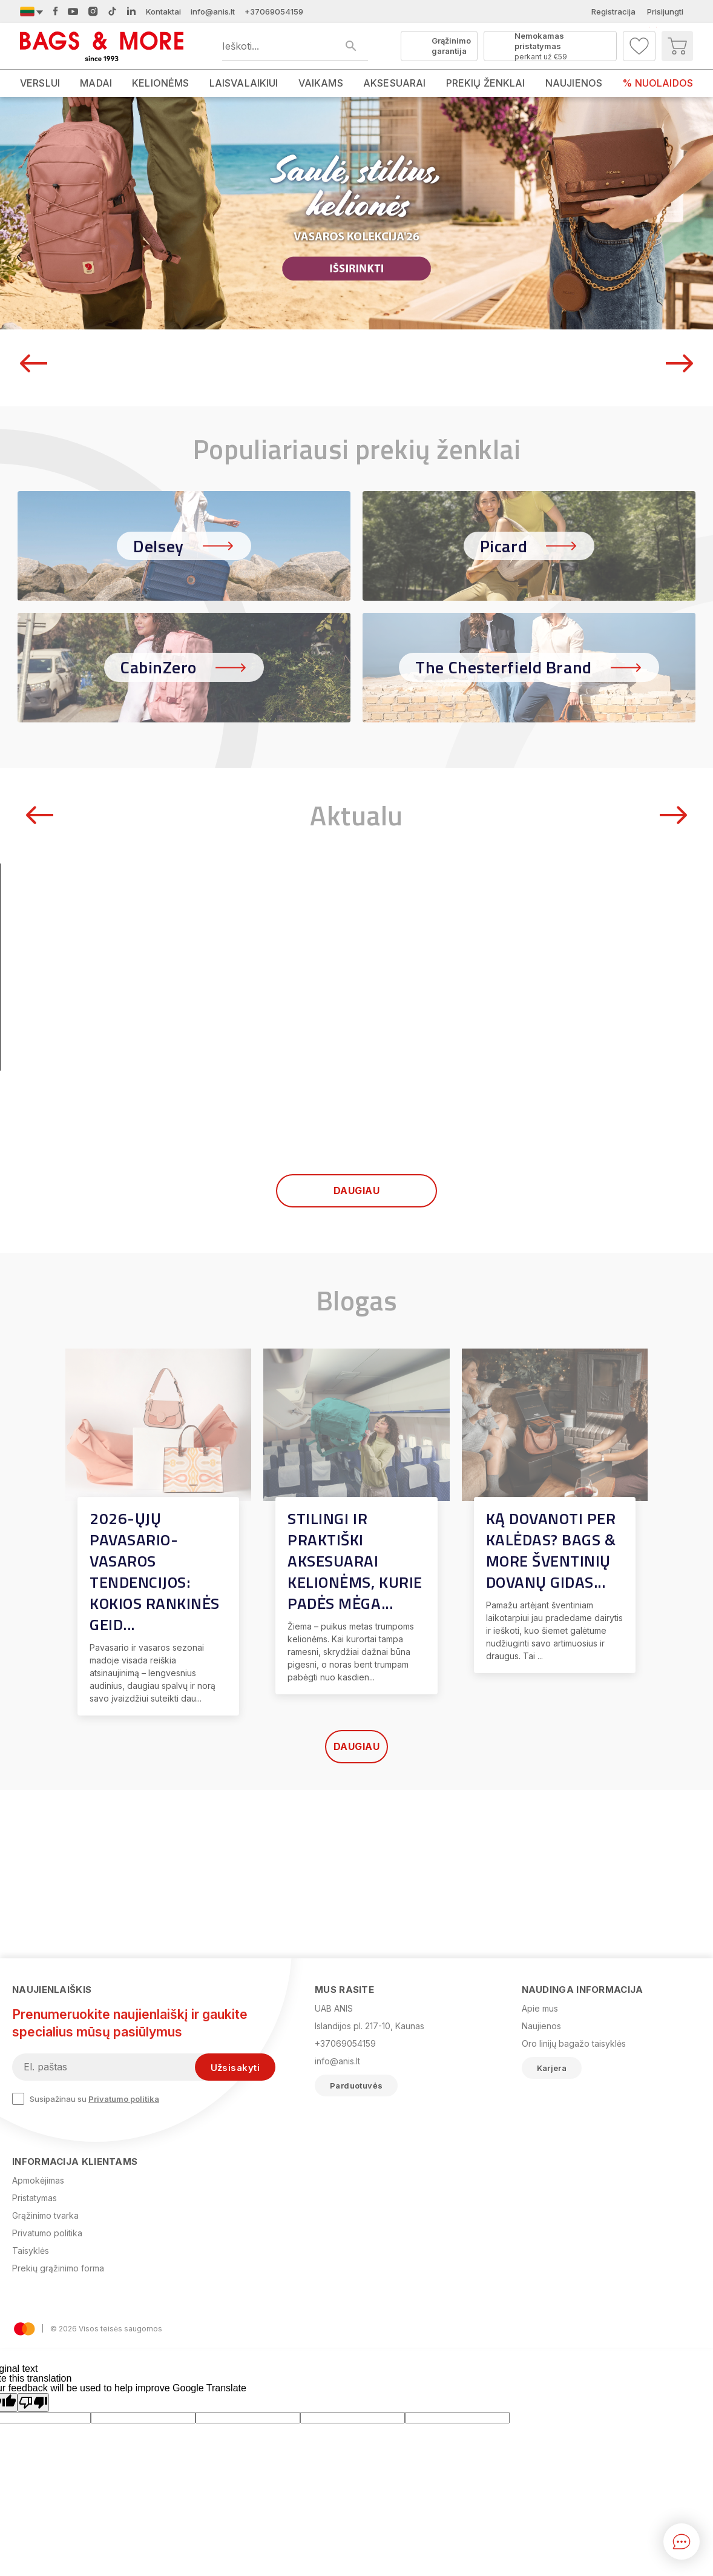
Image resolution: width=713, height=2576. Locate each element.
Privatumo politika (123, 2099)
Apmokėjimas (38, 2180)
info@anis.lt (213, 11)
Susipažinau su (85, 2099)
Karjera (552, 2068)
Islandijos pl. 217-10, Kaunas (369, 2026)
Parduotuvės (356, 2085)
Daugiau (357, 1359)
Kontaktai (163, 11)
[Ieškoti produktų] (295, 46)
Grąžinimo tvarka (45, 2215)
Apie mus (540, 2008)
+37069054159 (274, 11)
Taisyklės (30, 2250)
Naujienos (541, 2026)
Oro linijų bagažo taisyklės (574, 2043)
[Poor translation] (33, 2402)
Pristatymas (34, 2198)
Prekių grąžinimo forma (58, 2268)
